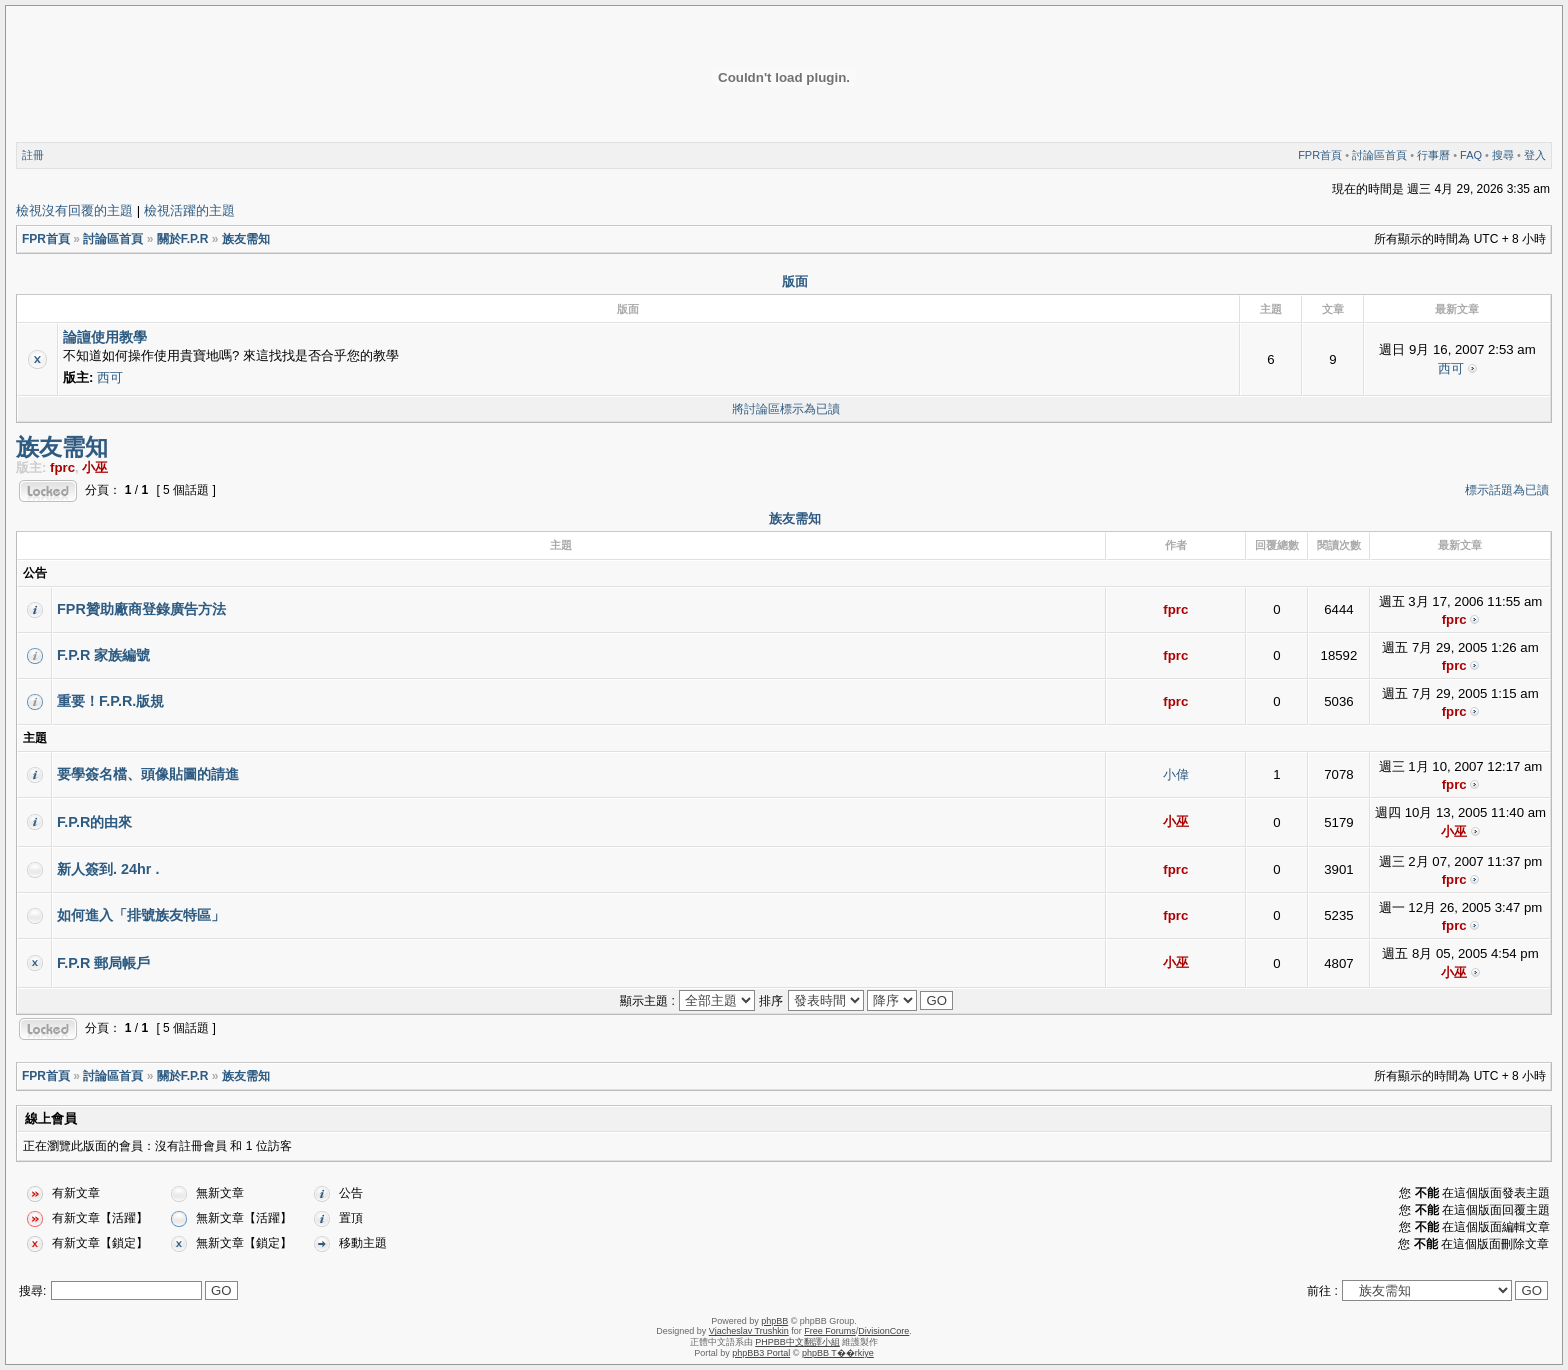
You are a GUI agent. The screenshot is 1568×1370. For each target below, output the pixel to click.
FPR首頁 (1320, 155)
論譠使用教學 (105, 337)
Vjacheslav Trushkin (749, 1331)
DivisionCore (883, 1331)
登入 (1535, 155)
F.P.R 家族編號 (103, 655)
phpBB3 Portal (761, 1353)
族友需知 (246, 239)
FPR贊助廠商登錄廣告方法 (141, 609)
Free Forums (830, 1331)
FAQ (1471, 155)
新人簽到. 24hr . (108, 869)
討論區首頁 (1379, 155)
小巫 (95, 467)
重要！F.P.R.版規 (110, 701)
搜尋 (1503, 155)
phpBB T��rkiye (838, 1353)
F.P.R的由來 (94, 822)
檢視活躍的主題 (189, 210)
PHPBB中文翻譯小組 (797, 1342)
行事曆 (1433, 155)
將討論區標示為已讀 (786, 409)
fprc (62, 467)
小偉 (1176, 774)
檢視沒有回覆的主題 (74, 210)
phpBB (774, 1321)
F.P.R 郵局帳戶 (103, 963)
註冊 (33, 155)
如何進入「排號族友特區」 (141, 915)
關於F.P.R (183, 239)
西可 (110, 377)
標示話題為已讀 (1507, 490)
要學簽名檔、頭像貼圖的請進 (148, 774)
